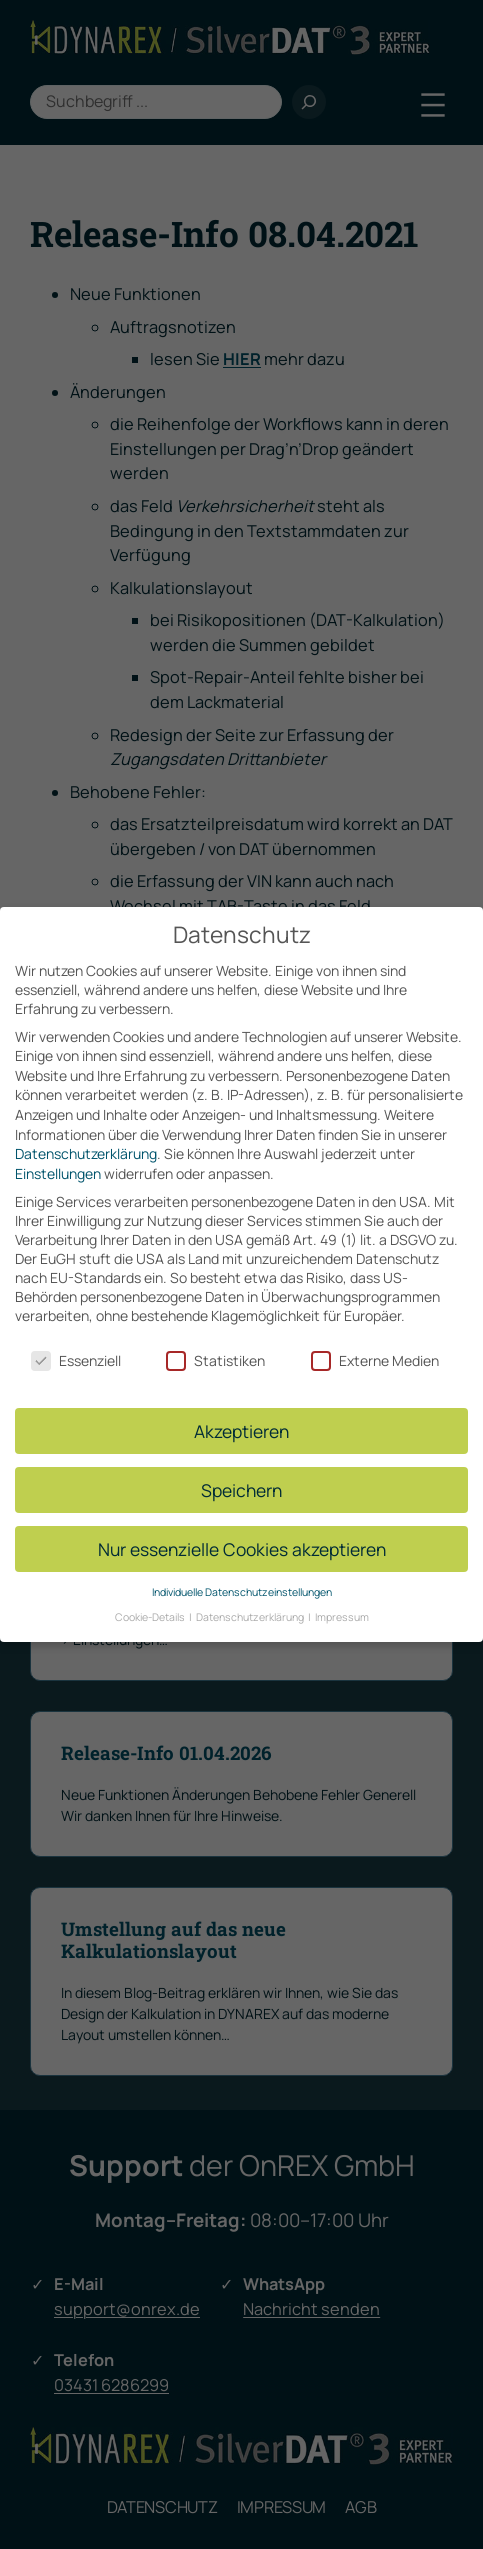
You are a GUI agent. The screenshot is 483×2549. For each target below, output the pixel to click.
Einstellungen (58, 1158)
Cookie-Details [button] (151, 1602)
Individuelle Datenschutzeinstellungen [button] (242, 1577)
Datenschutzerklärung (86, 1138)
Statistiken (215, 1345)
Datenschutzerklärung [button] (251, 1602)
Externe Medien (375, 1345)
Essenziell (76, 1345)
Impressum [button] (342, 1602)
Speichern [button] (241, 1475)
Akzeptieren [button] (241, 1416)
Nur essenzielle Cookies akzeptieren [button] (242, 1534)
